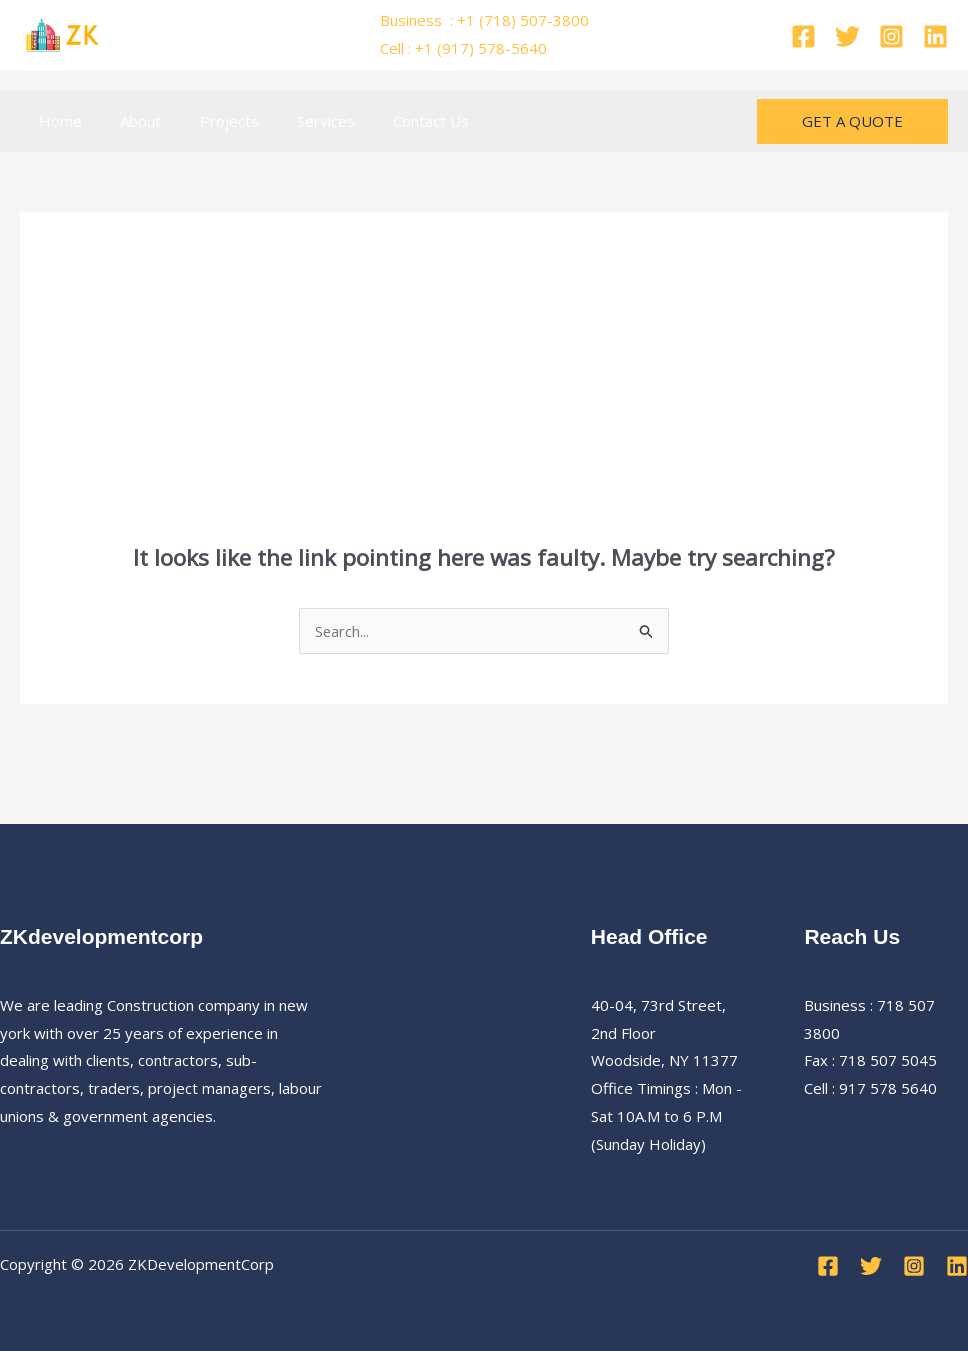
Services (297, 121)
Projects (208, 121)
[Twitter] (847, 36)
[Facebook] (803, 36)
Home (56, 121)
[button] (852, 121)
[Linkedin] (935, 36)
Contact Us (394, 121)
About (128, 121)
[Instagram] (891, 36)
